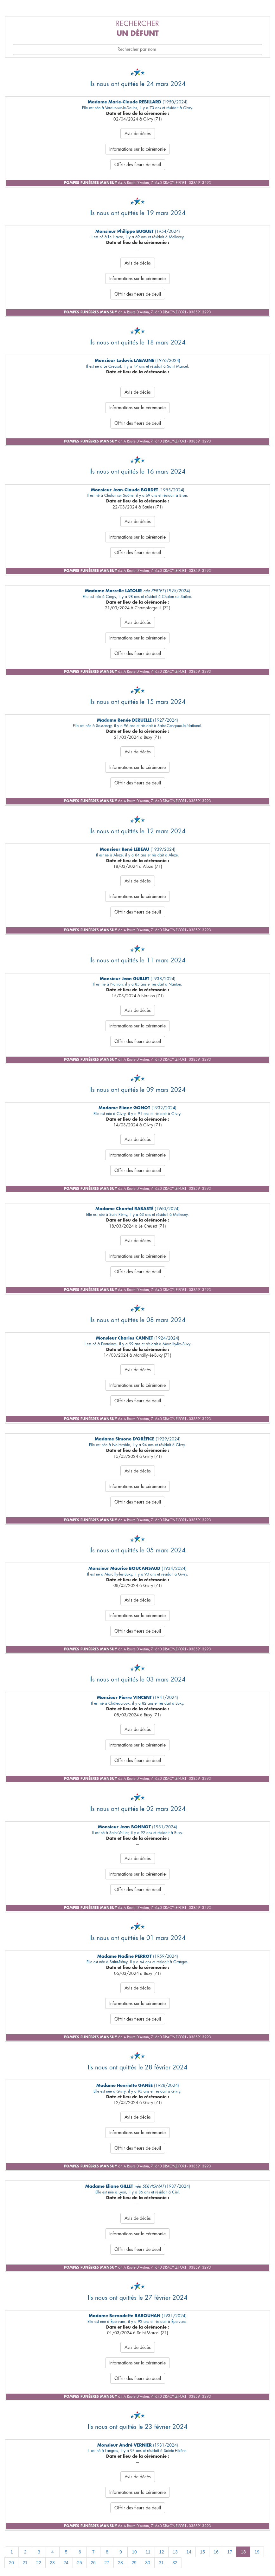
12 (161, 2551)
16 (216, 2551)
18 (243, 2551)
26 (93, 2562)
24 (65, 2562)
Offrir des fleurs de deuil (137, 164)
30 (147, 2562)
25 (79, 2562)
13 (175, 2551)
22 (38, 2562)
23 (52, 2562)
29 (134, 2562)
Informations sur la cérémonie (137, 149)
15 (202, 2551)
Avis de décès (138, 133)
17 (229, 2551)
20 (11, 2562)
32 (174, 2562)
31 (161, 2562)
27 (106, 2562)
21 (25, 2562)
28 (120, 2562)
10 (134, 2551)
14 (188, 2551)
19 (256, 2551)
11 (147, 2551)
